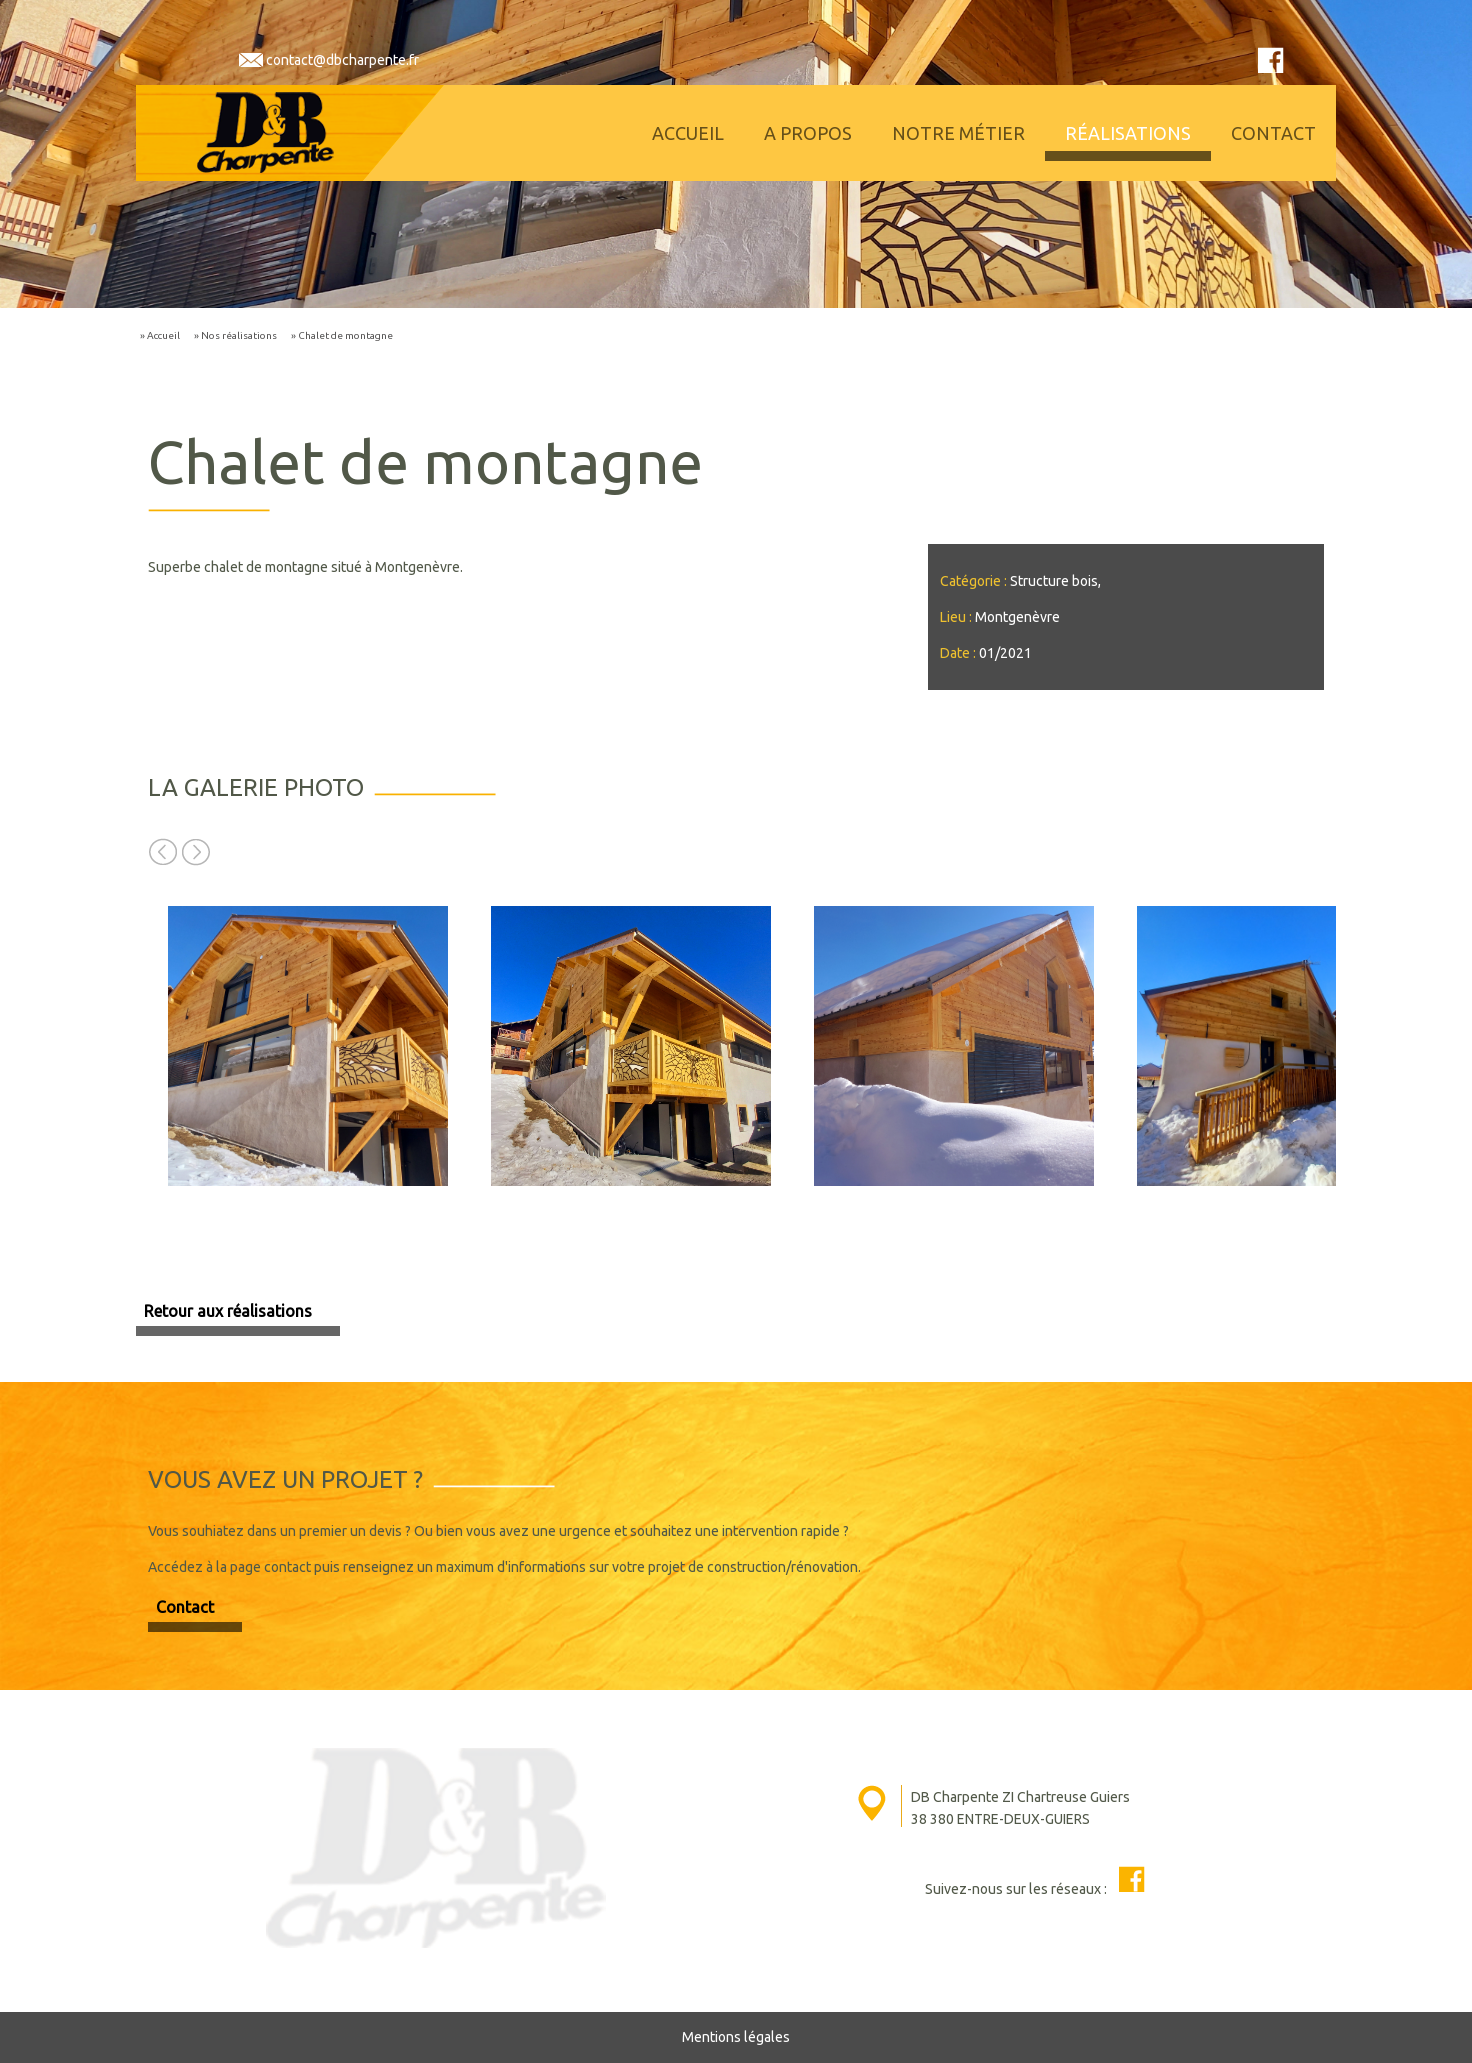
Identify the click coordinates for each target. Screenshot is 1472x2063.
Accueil (688, 133)
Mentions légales (736, 2037)
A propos (808, 133)
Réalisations (1128, 133)
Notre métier (958, 133)
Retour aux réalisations (228, 1311)
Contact (1273, 133)
